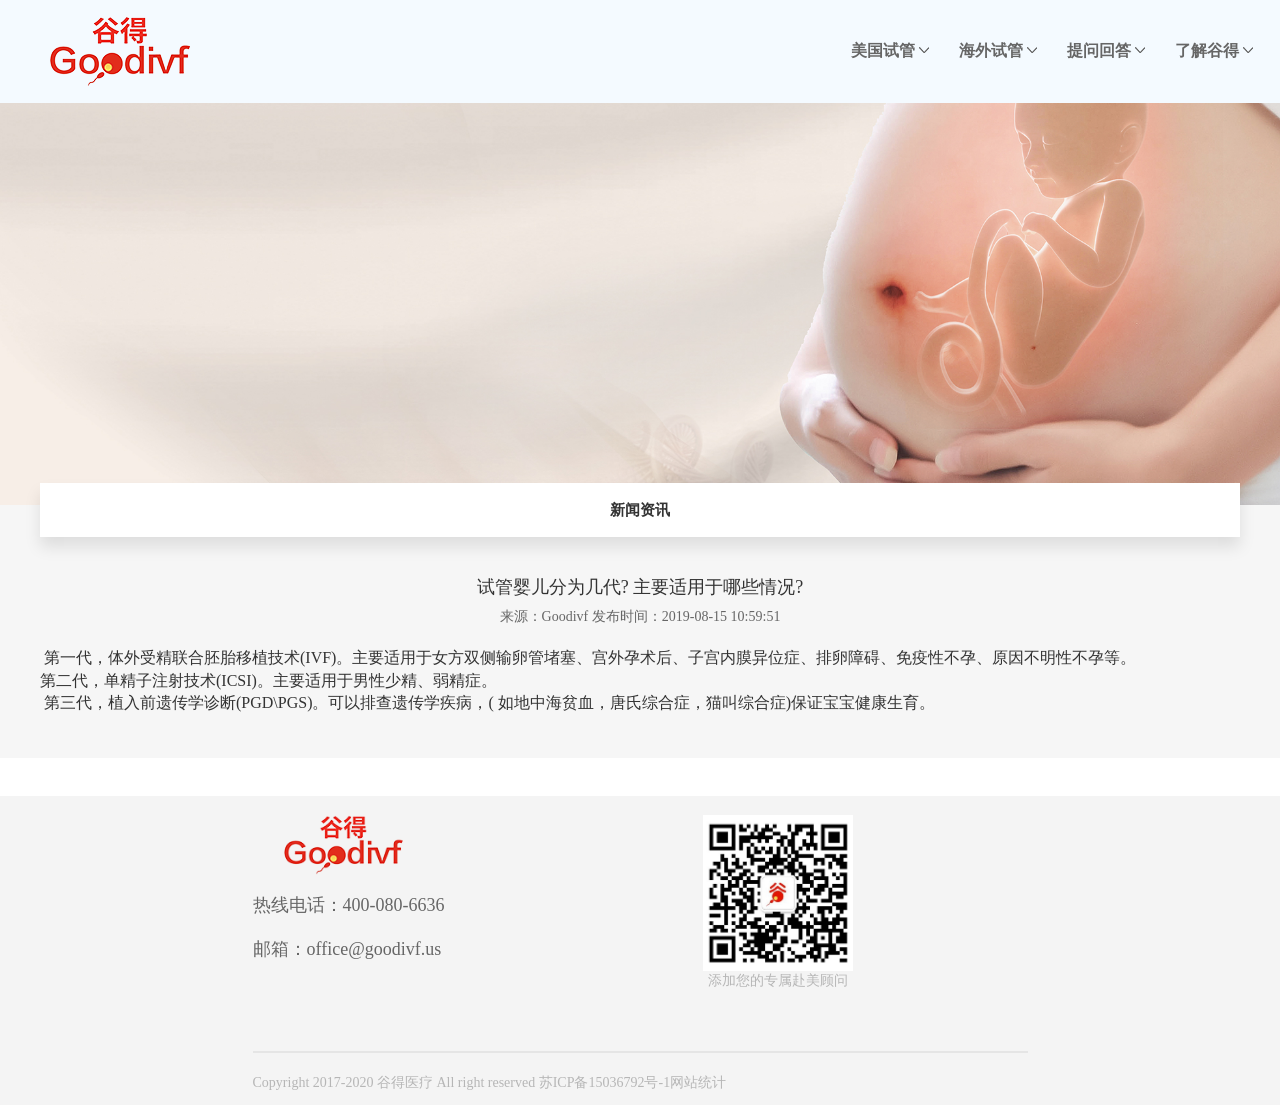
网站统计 (698, 1082)
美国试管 (890, 50)
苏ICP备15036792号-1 (604, 1082)
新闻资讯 (640, 510)
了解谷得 (1214, 50)
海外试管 (998, 50)
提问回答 (1106, 50)
